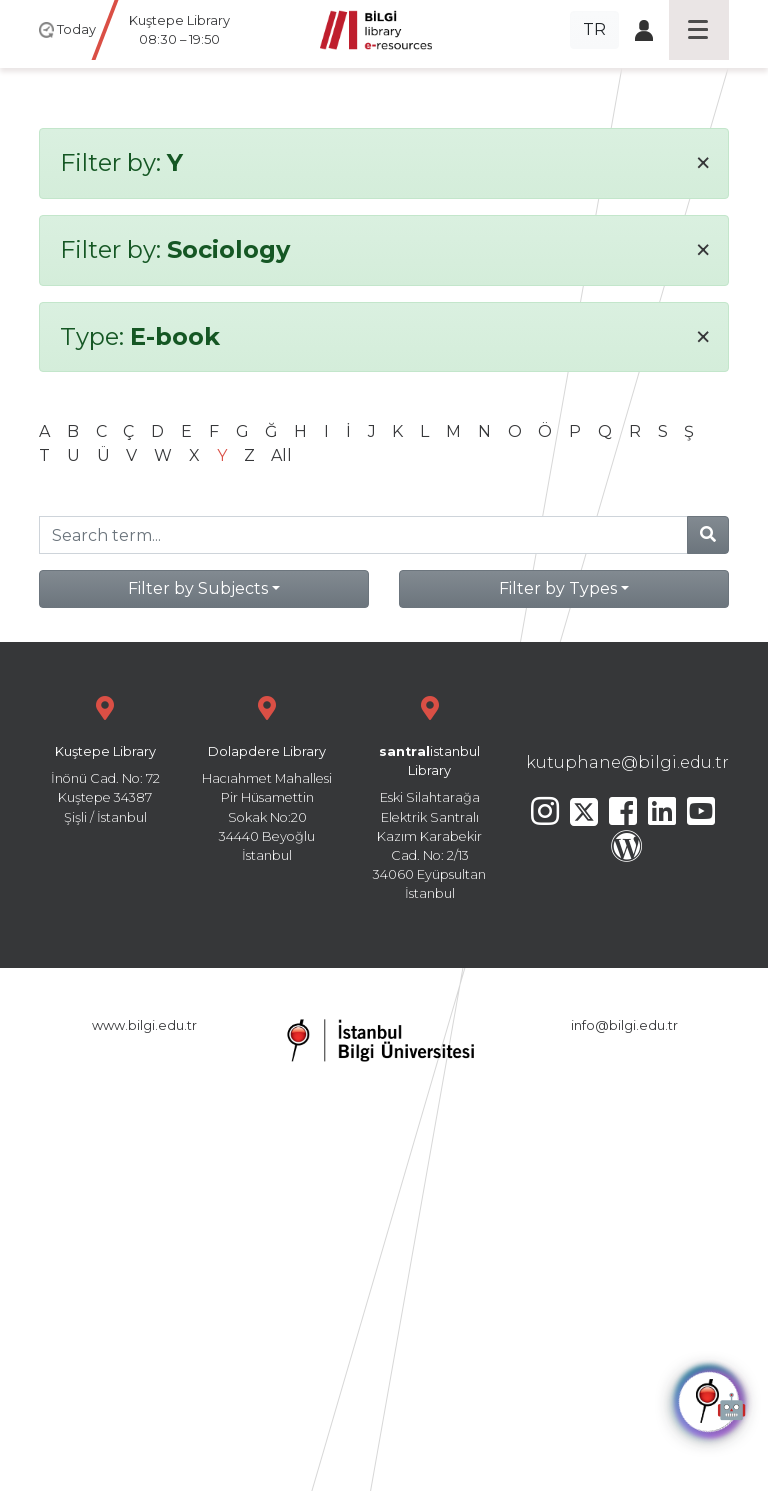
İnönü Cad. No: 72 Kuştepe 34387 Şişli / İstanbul (105, 757)
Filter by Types (558, 588)
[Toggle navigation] (699, 30)
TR (594, 29)
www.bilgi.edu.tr (144, 1025)
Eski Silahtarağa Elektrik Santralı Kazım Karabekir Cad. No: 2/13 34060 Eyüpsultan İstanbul (430, 795)
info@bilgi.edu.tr (624, 1025)
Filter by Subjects (198, 588)
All (281, 455)
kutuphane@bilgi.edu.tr (627, 762)
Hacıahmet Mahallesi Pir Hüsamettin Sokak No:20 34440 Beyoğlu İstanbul (267, 776)
